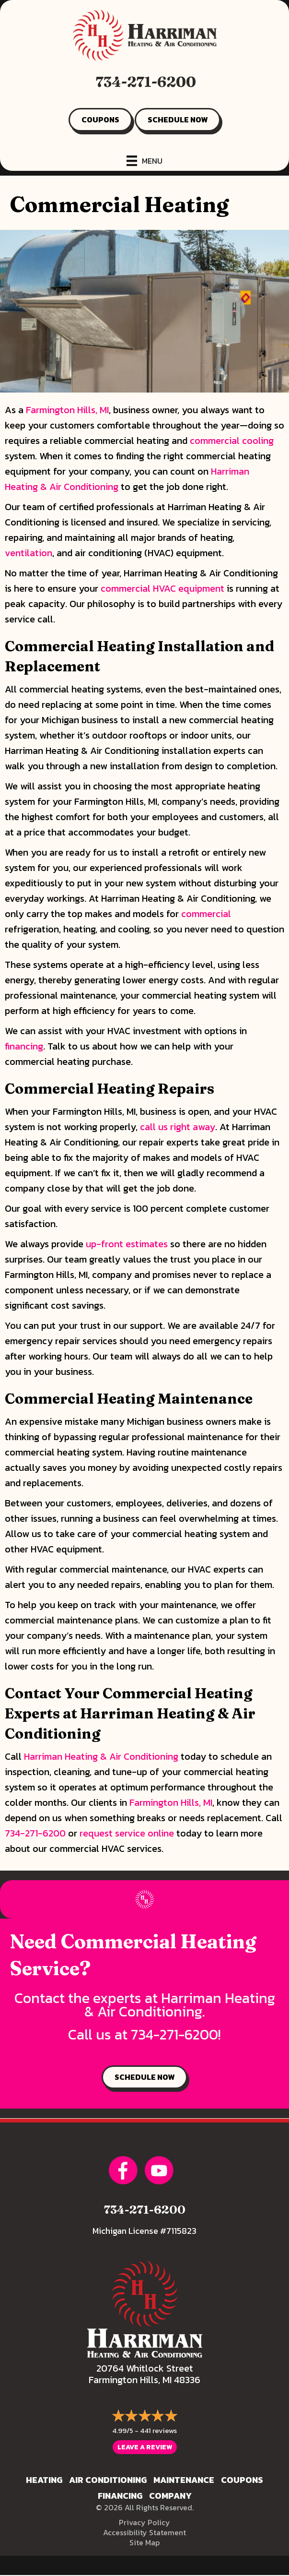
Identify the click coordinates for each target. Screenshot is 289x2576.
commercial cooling (232, 440)
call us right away (177, 1127)
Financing (120, 2495)
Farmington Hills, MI (67, 410)
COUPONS (100, 119)
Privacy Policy (144, 2522)
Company (170, 2495)
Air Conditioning (108, 2479)
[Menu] (144, 161)
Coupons (242, 2479)
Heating (44, 2479)
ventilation (28, 553)
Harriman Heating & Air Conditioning (101, 1756)
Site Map (144, 2542)
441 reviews (158, 2430)
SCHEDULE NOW (178, 119)
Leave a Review (144, 2447)
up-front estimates (127, 1244)
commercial (206, 913)
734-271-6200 (146, 82)
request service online (127, 1833)
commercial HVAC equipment (162, 588)
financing (24, 1046)
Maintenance (183, 2479)
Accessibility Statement (144, 2532)
